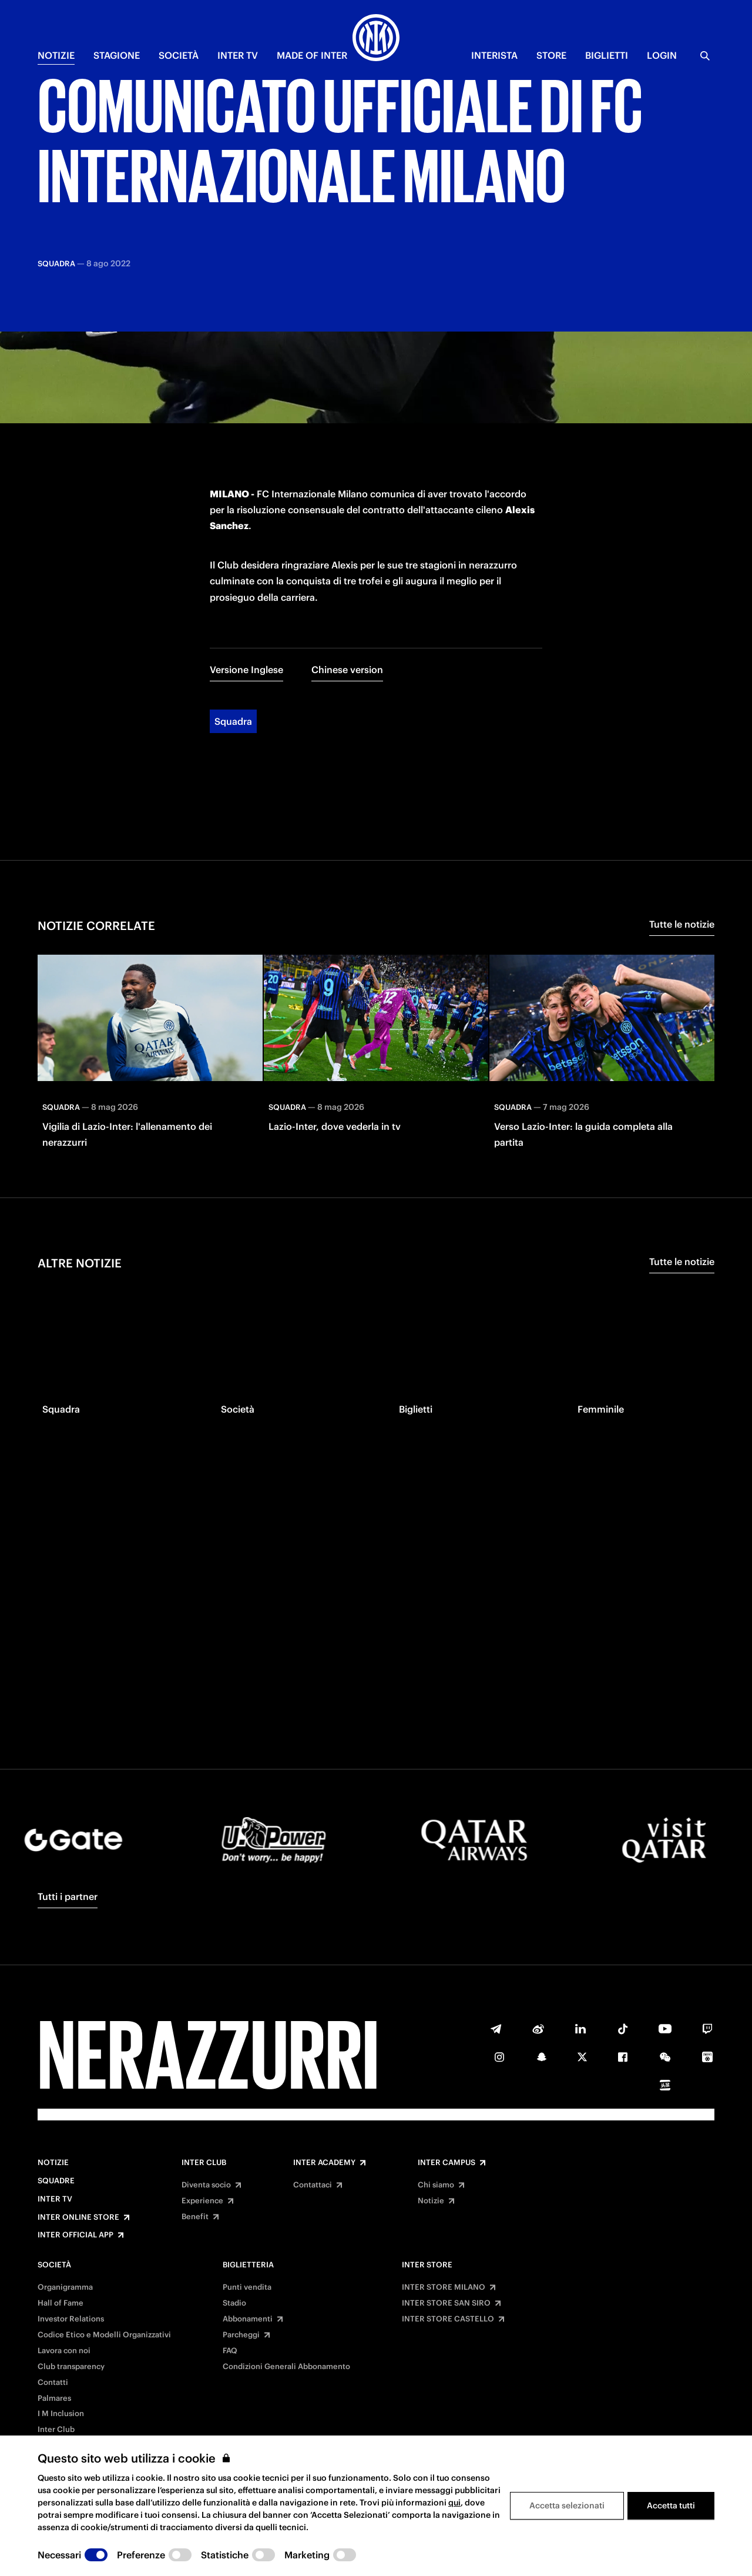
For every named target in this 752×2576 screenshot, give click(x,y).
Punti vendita (247, 2287)
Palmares (54, 2398)
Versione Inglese (246, 542)
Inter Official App (75, 2235)
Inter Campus (446, 2162)
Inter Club (204, 2162)
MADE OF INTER (312, 55)
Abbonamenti (248, 2319)
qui (454, 2502)
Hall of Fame (60, 2303)
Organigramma (65, 2287)
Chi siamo (436, 2185)
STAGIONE (116, 55)
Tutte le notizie (681, 797)
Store (551, 55)
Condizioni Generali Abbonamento (286, 2366)
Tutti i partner (68, 1896)
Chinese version (347, 542)
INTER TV (237, 55)
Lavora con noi (64, 2351)
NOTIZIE (56, 55)
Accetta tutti (671, 2505)
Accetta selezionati (567, 2505)
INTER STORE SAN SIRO (446, 2303)
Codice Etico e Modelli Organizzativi (104, 2335)
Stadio (234, 2303)
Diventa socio (206, 2185)
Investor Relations (71, 2319)
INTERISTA (494, 55)
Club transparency (71, 2366)
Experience (202, 2201)
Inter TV (55, 2199)
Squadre (56, 2181)
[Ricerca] (705, 56)
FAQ (230, 2351)
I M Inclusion (61, 2413)
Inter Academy (324, 2162)
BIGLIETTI (606, 55)
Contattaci (312, 2185)
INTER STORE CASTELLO (448, 2319)
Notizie (53, 2162)
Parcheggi (241, 2335)
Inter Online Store (78, 2217)
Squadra (233, 594)
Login (662, 55)
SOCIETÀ (179, 55)
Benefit (195, 2217)
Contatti (53, 2382)
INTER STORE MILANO (443, 2287)
